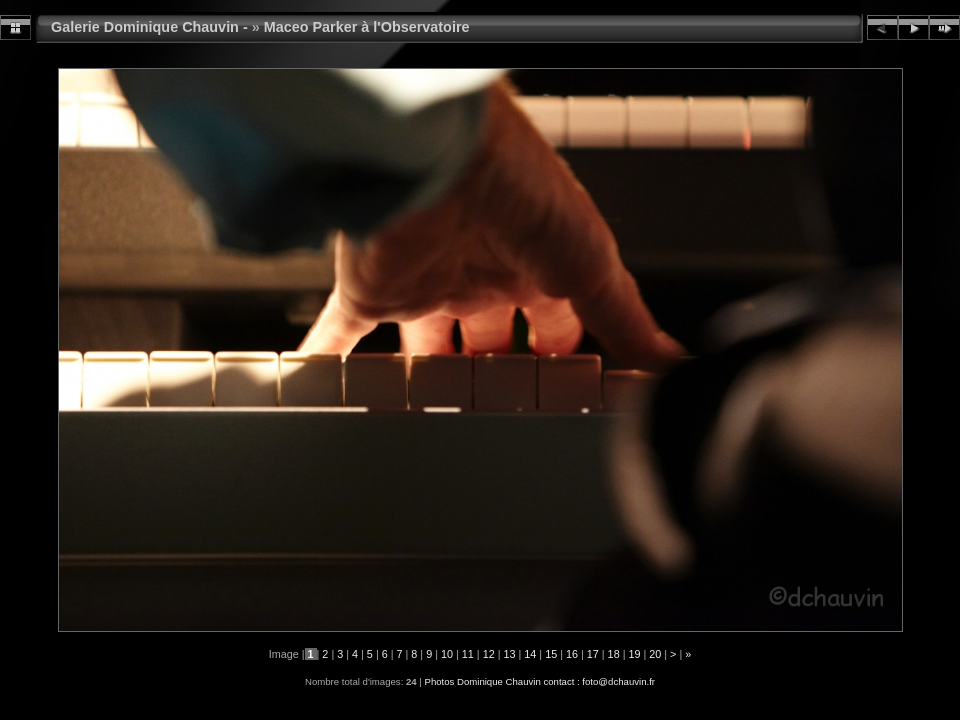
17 (593, 654)
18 (614, 654)
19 (634, 654)
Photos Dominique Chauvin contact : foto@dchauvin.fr (539, 681)
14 (530, 654)
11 (468, 654)
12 (489, 654)
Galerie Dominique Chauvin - (149, 27)
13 (509, 654)
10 (447, 654)
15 (551, 654)
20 (655, 654)
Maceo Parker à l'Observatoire (367, 27)
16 (572, 654)
